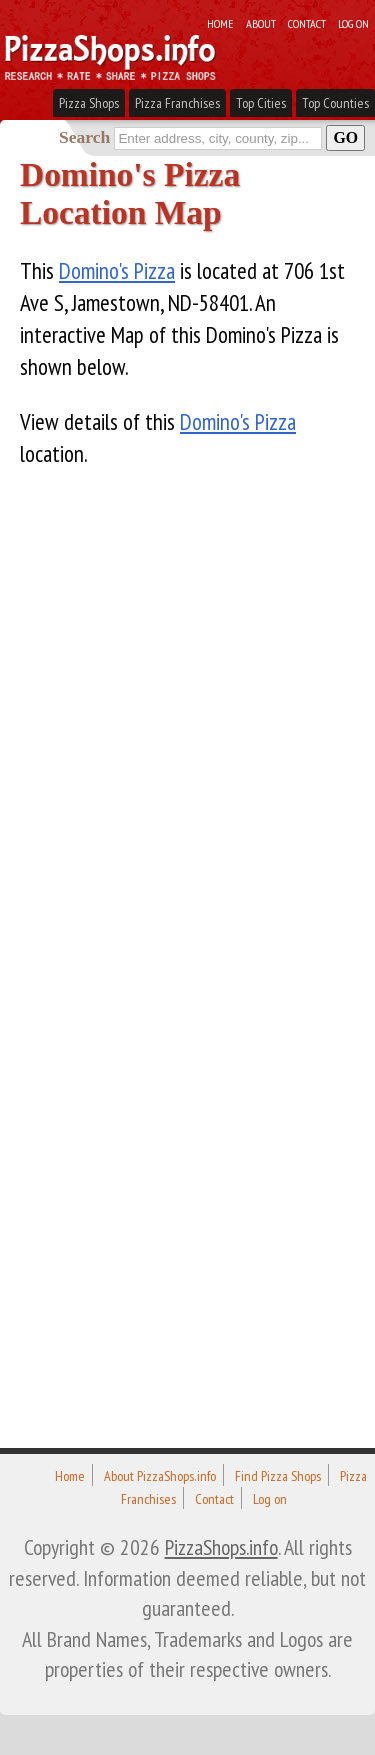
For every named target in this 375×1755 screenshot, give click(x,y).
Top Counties (335, 103)
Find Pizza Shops (278, 1476)
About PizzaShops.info (160, 1476)
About (261, 23)
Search (84, 137)
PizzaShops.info (221, 1547)
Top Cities (261, 103)
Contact (307, 23)
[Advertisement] (170, 955)
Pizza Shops (89, 103)
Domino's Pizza (117, 270)
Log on (353, 23)
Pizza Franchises (177, 103)
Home (220, 23)
